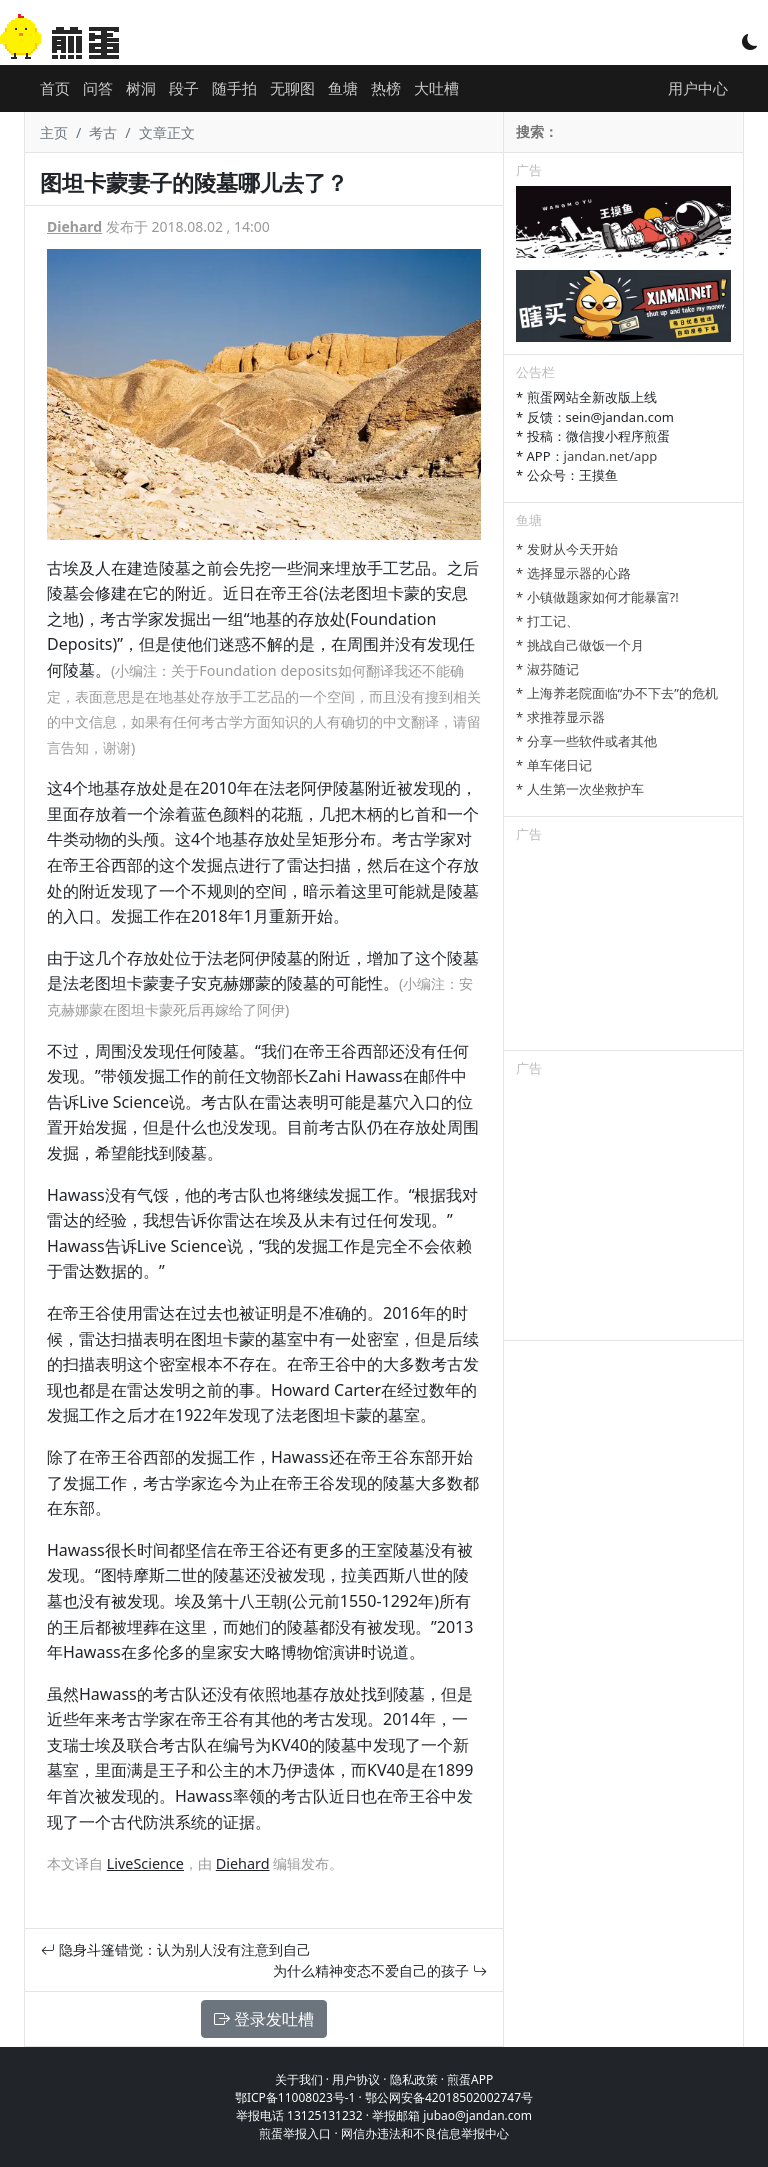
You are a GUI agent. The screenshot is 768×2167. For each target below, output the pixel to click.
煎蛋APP (470, 2079)
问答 (98, 88)
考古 (103, 132)
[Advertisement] (623, 950)
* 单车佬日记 (554, 765)
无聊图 (292, 88)
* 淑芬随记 (547, 669)
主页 (54, 132)
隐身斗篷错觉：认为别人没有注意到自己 (176, 1949)
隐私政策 (414, 2079)
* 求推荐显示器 (560, 717)
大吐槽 (436, 88)
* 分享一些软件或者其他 (586, 741)
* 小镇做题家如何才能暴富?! (597, 597)
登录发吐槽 (264, 2019)
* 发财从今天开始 (567, 549)
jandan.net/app (611, 456)
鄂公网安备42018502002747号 (449, 2097)
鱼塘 (343, 88)
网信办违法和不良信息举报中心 (425, 2133)
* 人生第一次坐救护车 (580, 789)
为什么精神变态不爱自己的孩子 (380, 1970)
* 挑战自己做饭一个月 (580, 645)
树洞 (141, 88)
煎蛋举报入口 (295, 2133)
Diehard (74, 226)
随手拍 (234, 88)
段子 (184, 88)
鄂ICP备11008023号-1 (295, 2097)
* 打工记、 (547, 621)
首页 (55, 88)
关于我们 (299, 2079)
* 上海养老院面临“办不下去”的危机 (617, 693)
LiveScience (145, 1863)
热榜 (386, 88)
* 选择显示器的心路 (573, 573)
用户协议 (356, 2079)
